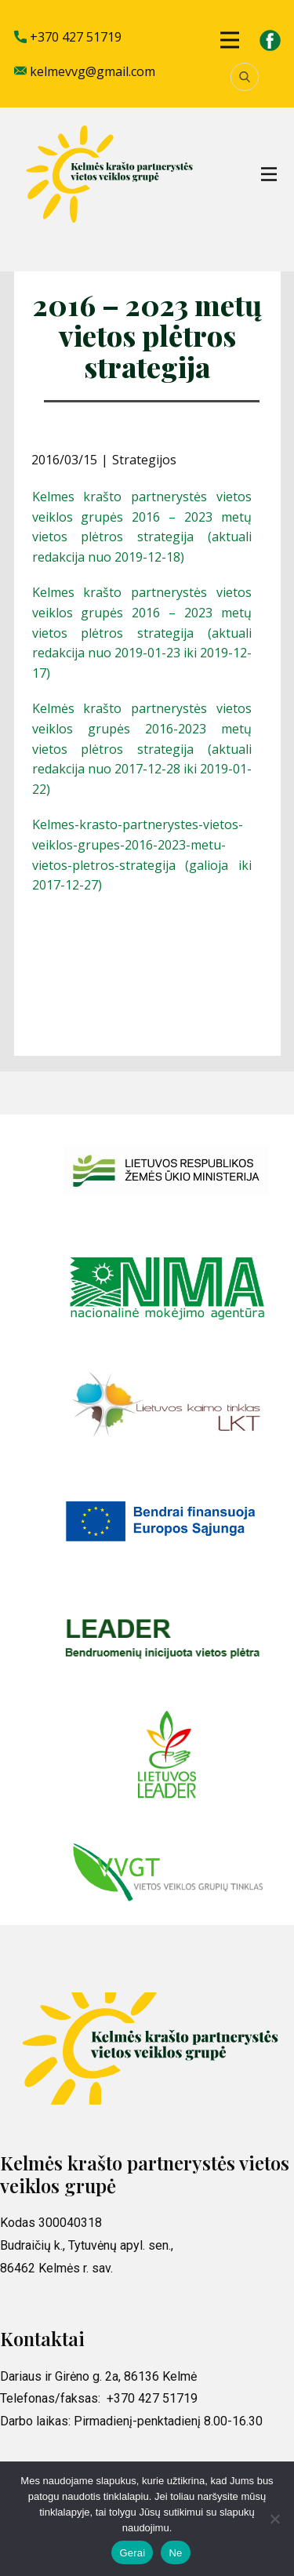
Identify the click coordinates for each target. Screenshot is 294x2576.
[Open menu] (229, 40)
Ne (175, 2553)
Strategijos (144, 459)
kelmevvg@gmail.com (84, 72)
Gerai (132, 2553)
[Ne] (274, 2519)
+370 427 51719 (68, 37)
